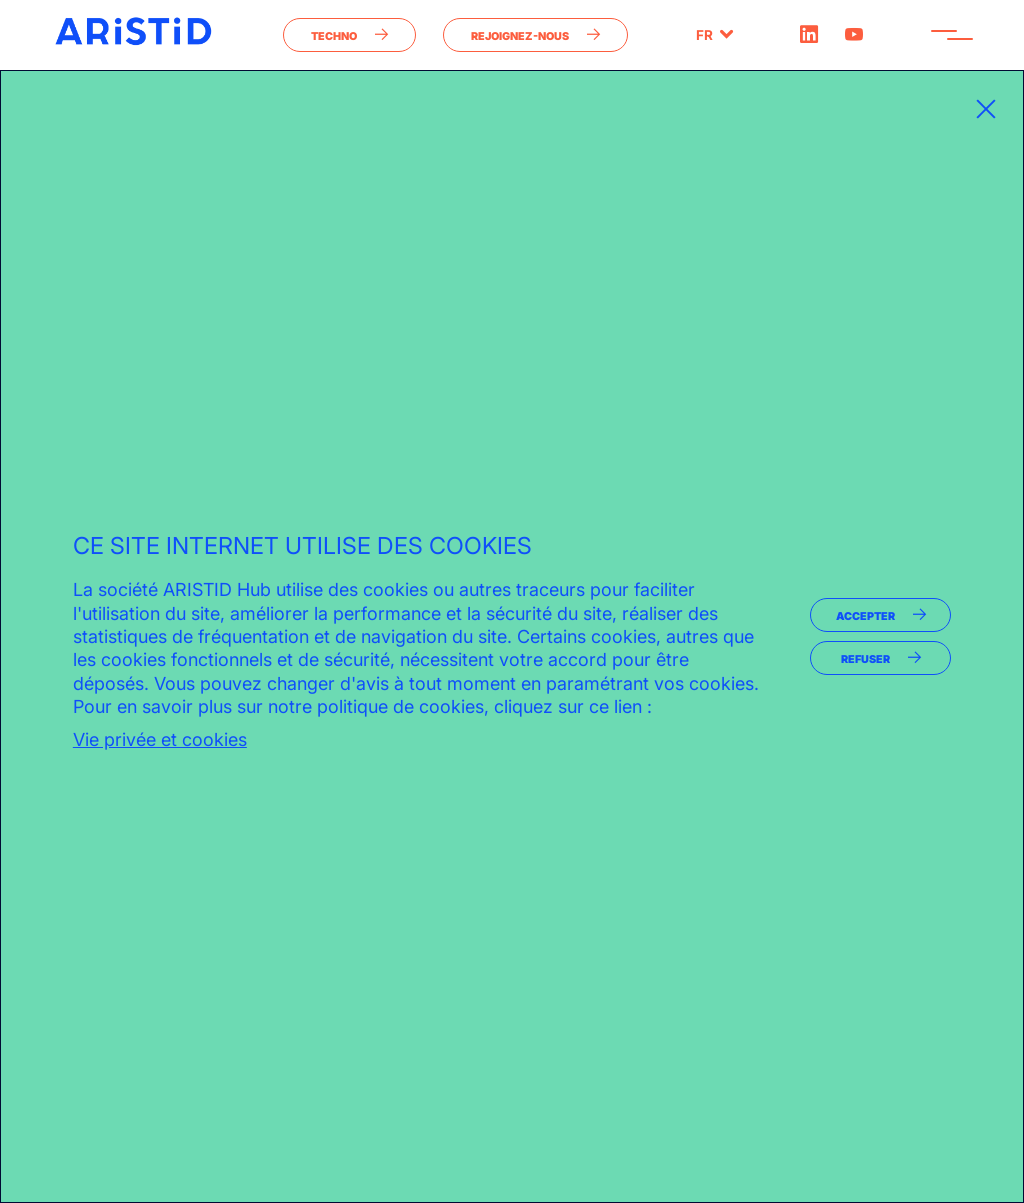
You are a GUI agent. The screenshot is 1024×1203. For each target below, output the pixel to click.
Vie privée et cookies (160, 739)
